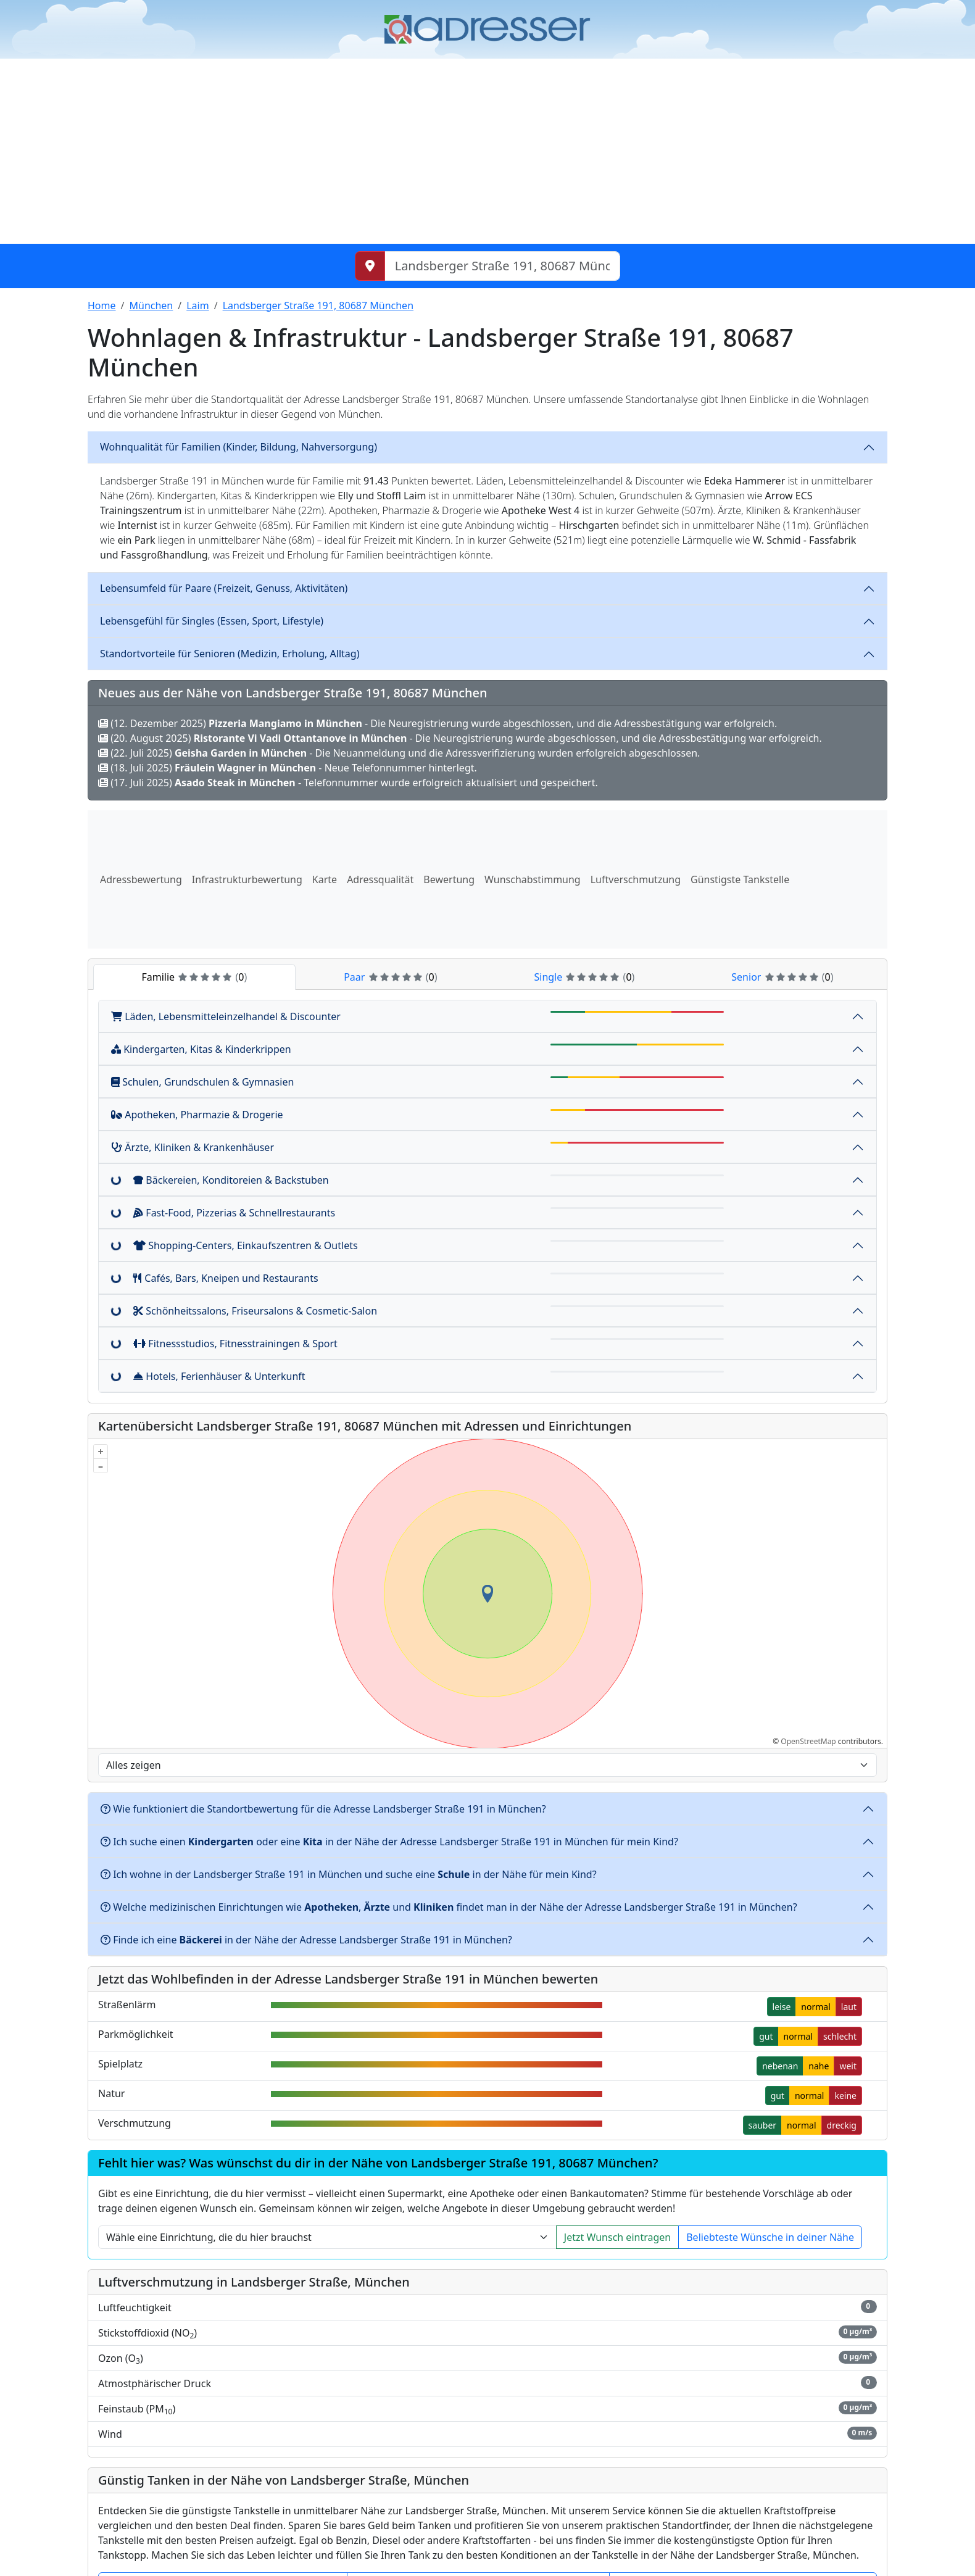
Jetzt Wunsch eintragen (617, 2237)
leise (782, 2007)
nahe (818, 2066)
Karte (324, 879)
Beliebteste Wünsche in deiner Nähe (770, 2237)
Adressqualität (380, 879)
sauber (763, 2125)
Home (102, 305)
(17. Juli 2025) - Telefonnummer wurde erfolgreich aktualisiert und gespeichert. (348, 782)
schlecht (840, 2036)
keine (845, 2095)
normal (815, 2007)
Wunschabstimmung (532, 879)
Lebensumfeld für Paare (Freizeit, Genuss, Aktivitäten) (223, 588)
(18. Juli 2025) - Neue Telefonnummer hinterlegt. (287, 768)
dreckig (842, 2125)
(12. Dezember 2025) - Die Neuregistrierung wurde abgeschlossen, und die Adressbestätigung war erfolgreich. (437, 723)
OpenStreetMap (808, 1741)
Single (584, 977)
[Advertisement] (487, 151)
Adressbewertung (141, 879)
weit (848, 2066)
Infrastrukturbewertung (247, 879)
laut (849, 2007)
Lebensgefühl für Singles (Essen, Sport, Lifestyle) (211, 621)
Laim (197, 305)
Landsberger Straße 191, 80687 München (318, 305)
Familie (194, 977)
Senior (782, 977)
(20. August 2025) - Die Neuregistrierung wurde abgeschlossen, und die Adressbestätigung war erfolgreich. (460, 738)
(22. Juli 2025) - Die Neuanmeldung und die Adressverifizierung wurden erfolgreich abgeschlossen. (399, 753)
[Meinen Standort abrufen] (370, 266)
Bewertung (449, 879)
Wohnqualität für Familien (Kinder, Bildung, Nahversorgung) (238, 447)
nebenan (780, 2066)
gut (766, 2036)
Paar (390, 977)
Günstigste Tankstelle (740, 879)
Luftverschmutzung (636, 879)
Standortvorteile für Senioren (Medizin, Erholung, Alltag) (229, 653)
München (151, 305)
